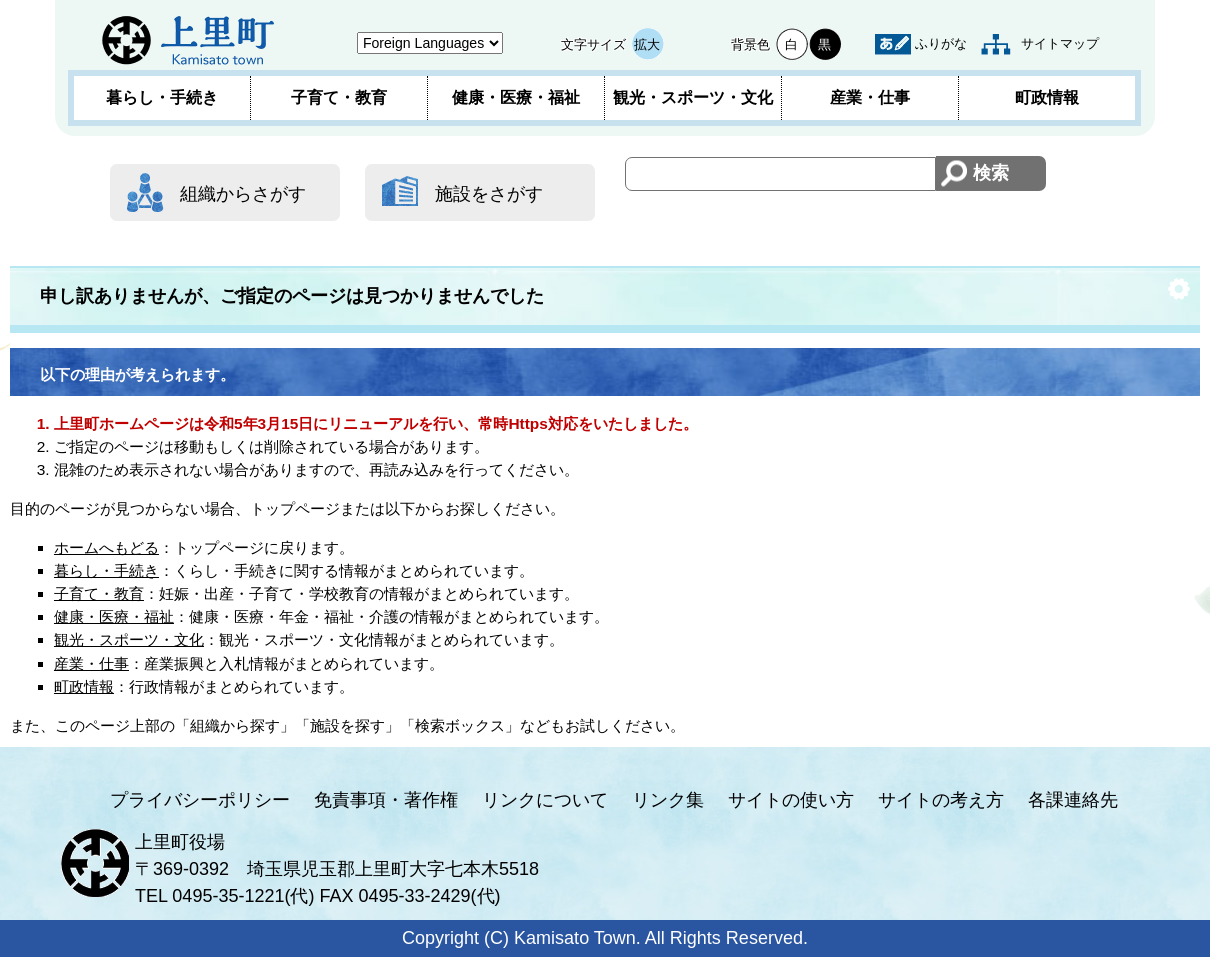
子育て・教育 (339, 97)
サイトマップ (1060, 43)
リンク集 (668, 800)
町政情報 (1047, 97)
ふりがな (941, 43)
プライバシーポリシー (200, 800)
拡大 (647, 44)
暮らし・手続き (162, 97)
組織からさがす (243, 194)
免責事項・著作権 (386, 800)
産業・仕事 (870, 97)
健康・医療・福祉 (516, 97)
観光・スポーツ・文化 (693, 97)
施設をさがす (489, 194)
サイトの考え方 (941, 800)
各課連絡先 (1073, 800)
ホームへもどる (106, 547)
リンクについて (545, 800)
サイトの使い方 (791, 800)
